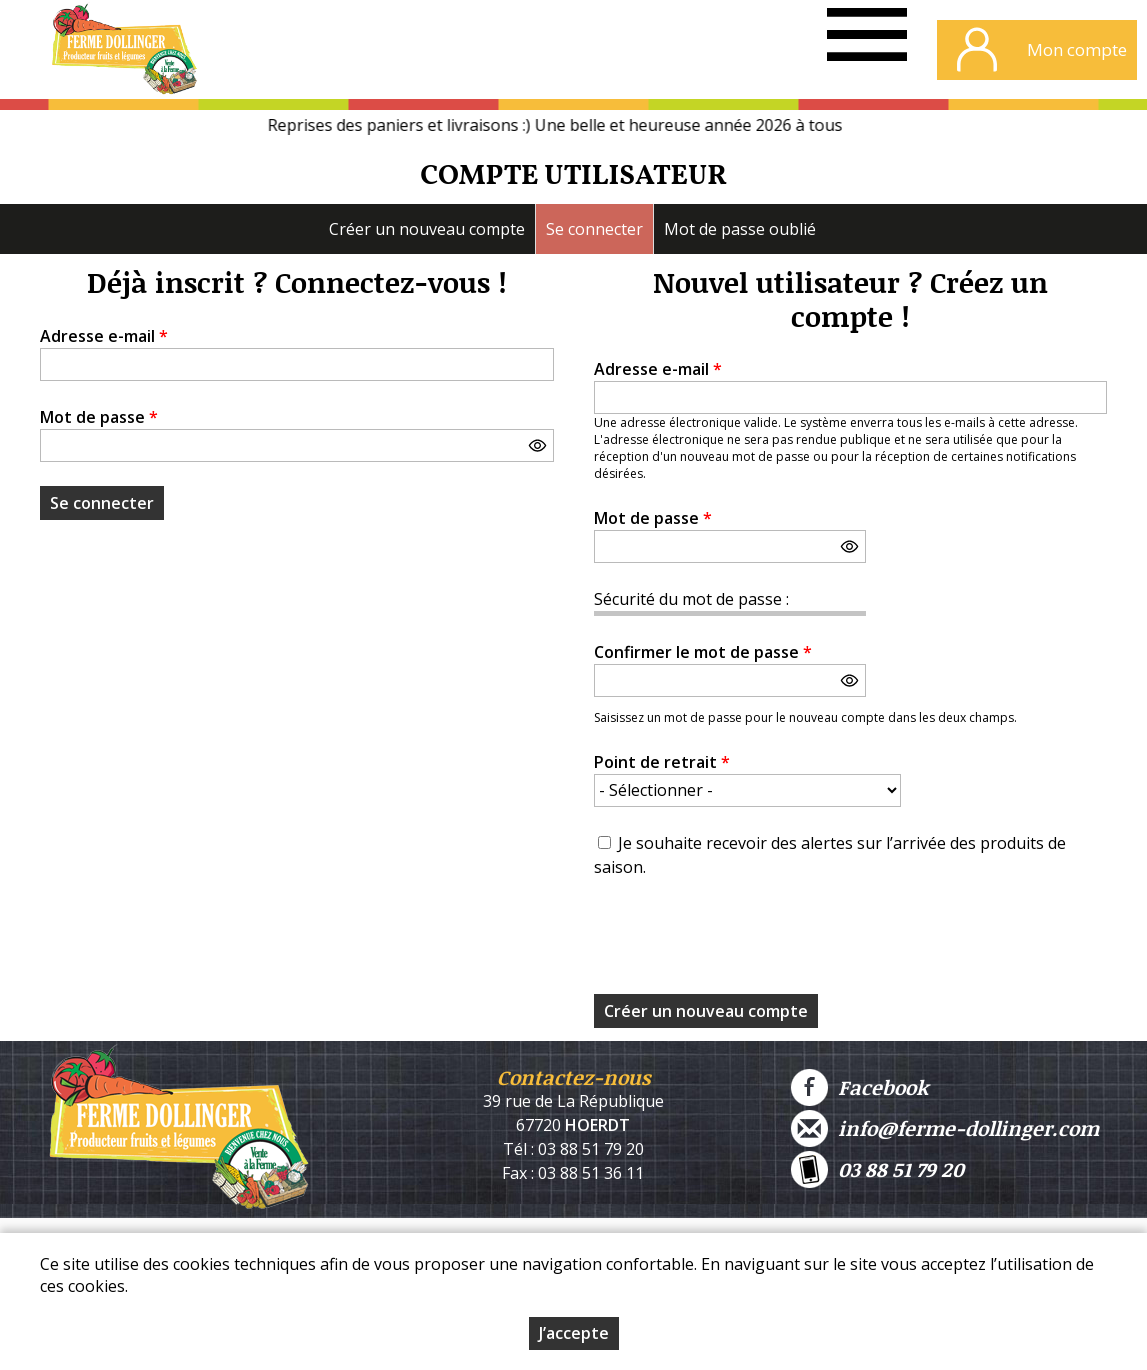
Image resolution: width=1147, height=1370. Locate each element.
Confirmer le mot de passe (703, 652)
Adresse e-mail (104, 336)
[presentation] (746, 942)
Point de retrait (662, 762)
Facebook (859, 1087)
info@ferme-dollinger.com (945, 1128)
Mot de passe (99, 417)
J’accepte (574, 1333)
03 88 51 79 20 (877, 1169)
